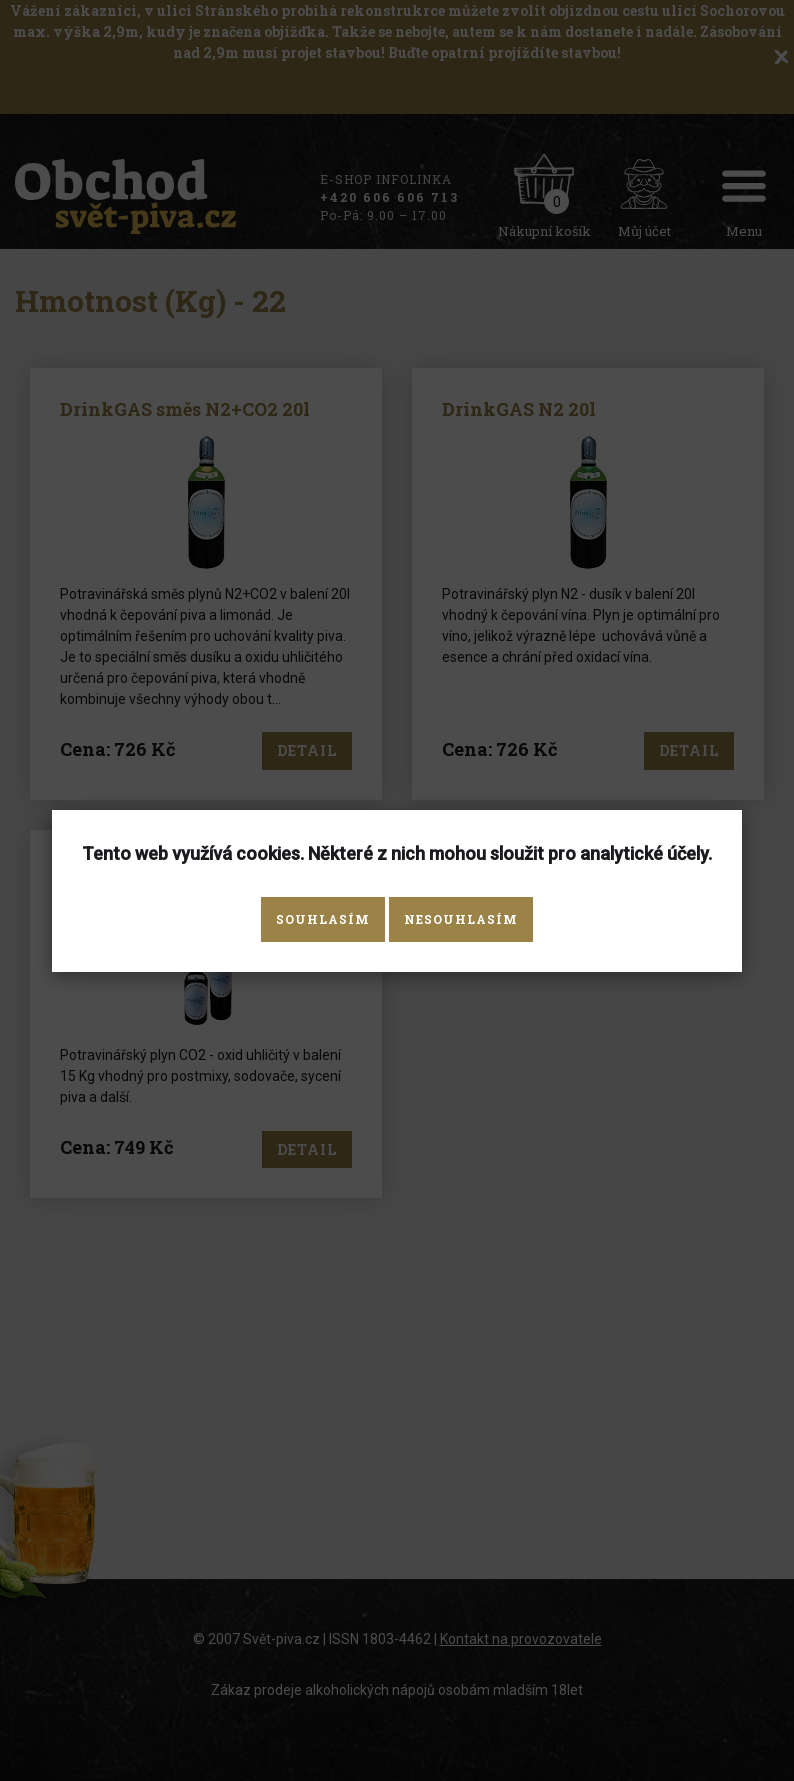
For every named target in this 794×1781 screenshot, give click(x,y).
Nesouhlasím (461, 919)
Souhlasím (323, 919)
